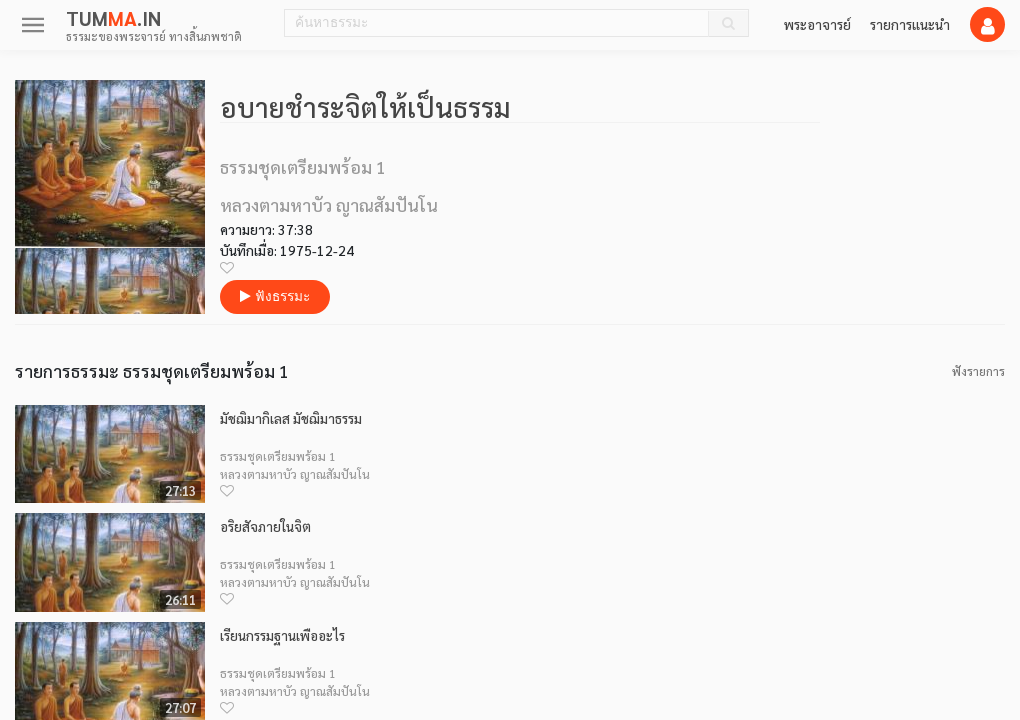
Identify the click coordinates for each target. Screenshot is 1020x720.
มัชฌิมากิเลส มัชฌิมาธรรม (291, 418)
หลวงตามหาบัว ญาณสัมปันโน (295, 474)
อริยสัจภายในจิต (265, 526)
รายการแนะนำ (910, 24)
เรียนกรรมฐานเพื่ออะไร (282, 635)
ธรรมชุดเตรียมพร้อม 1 (278, 456)
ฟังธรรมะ (275, 296)
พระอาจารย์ (817, 24)
